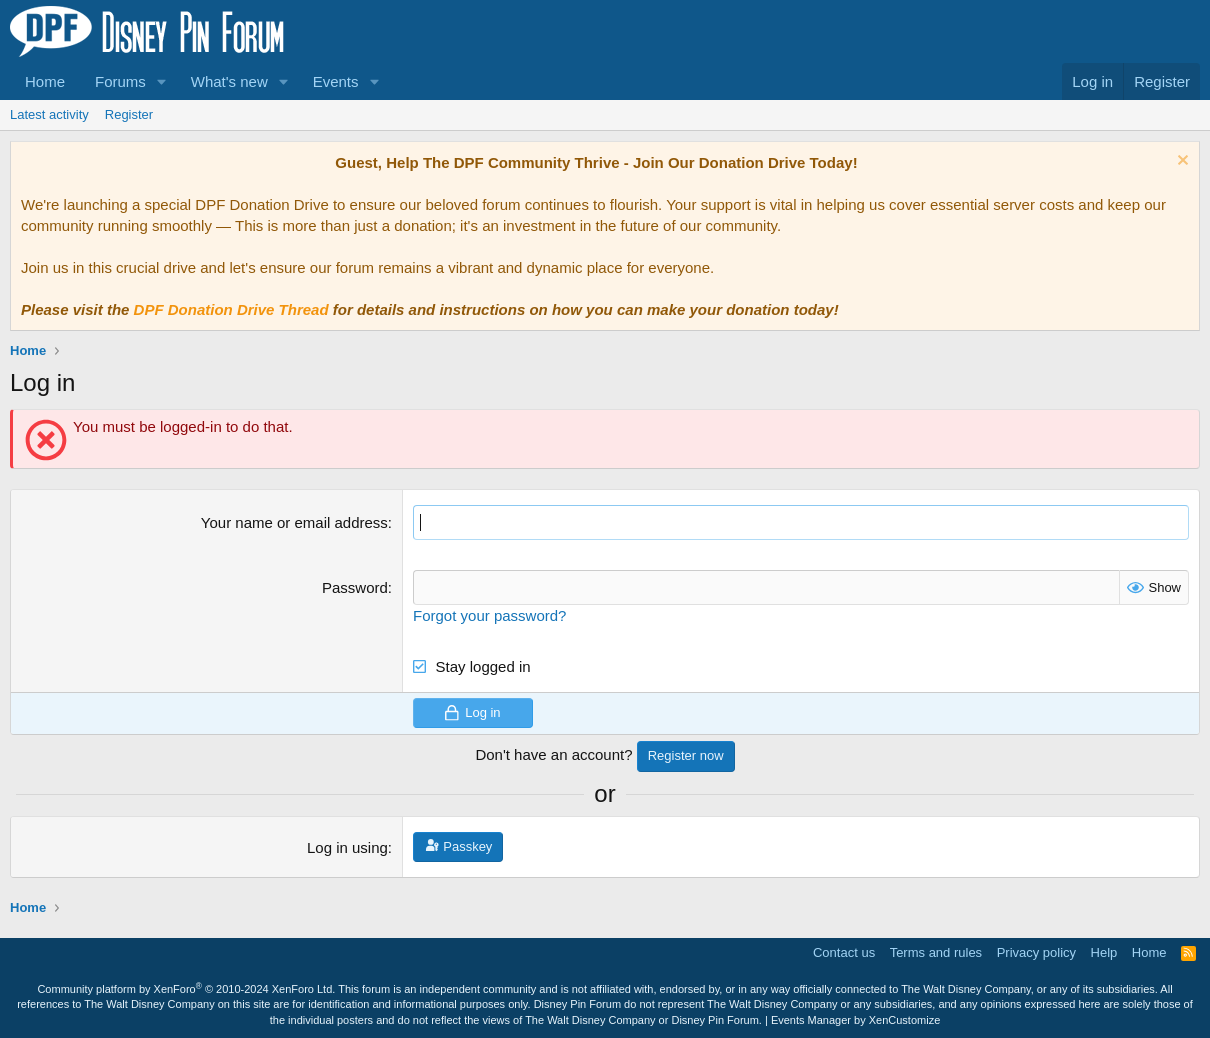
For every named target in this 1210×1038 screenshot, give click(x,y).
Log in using (347, 847)
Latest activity (49, 114)
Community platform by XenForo (186, 989)
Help (1104, 952)
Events (336, 81)
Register (129, 114)
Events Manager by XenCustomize (855, 1020)
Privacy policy (1036, 952)
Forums (120, 81)
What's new (229, 81)
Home (45, 81)
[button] (162, 81)
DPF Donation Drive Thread (231, 309)
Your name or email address (294, 522)
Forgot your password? (489, 615)
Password (355, 587)
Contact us (844, 952)
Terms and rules (936, 952)
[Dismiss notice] (1180, 162)
